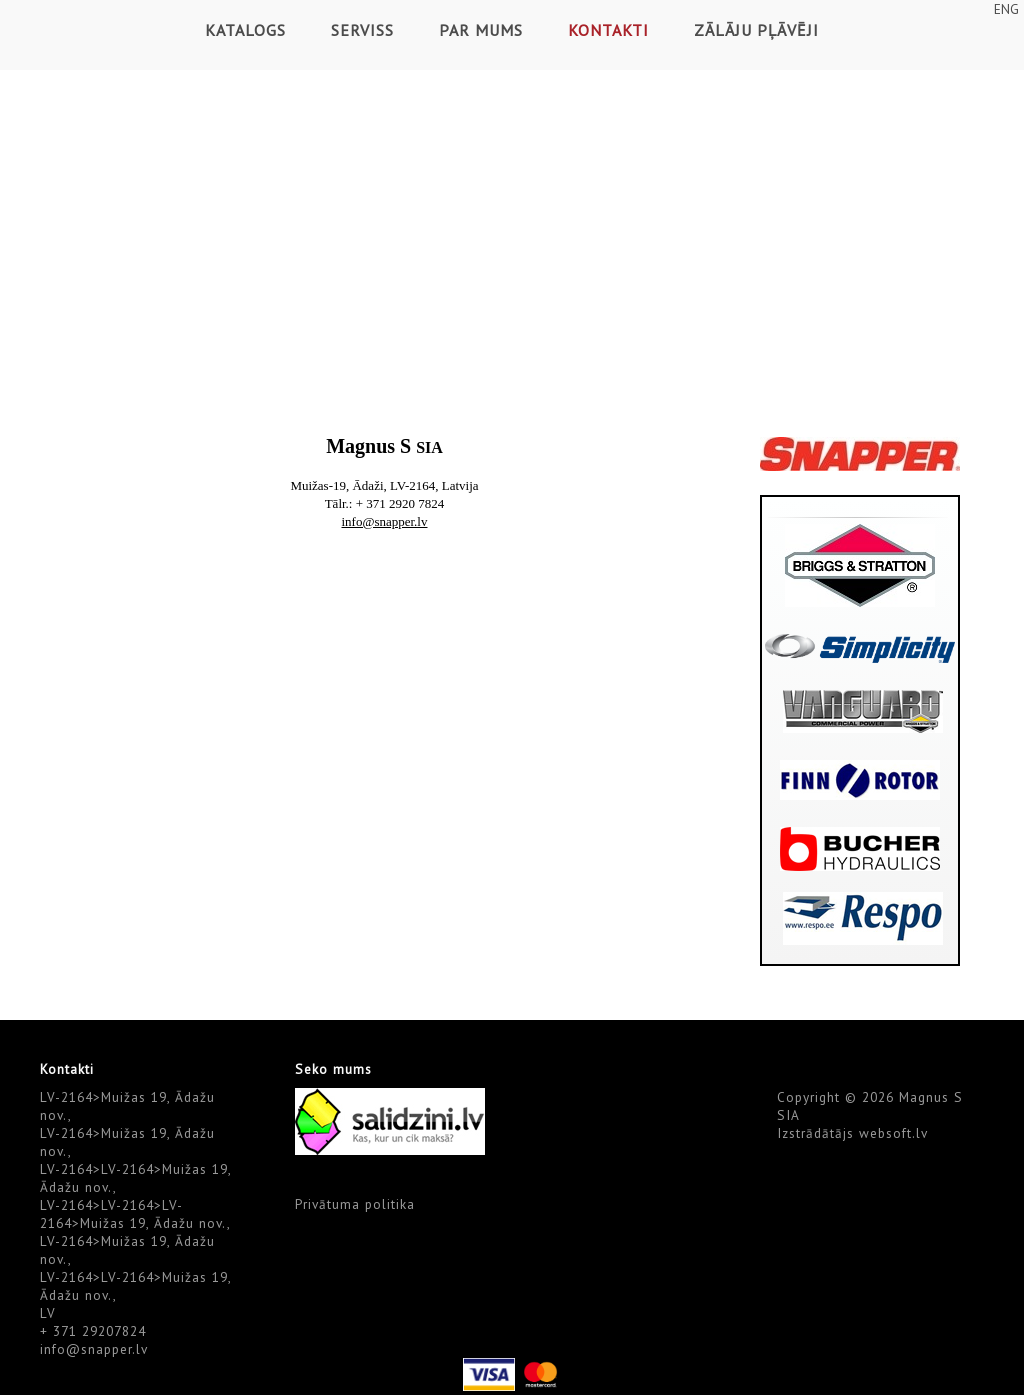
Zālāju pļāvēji (756, 30)
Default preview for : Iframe (385, 773)
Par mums (481, 30)
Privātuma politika (355, 1204)
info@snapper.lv (94, 1349)
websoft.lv (893, 1133)
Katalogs (245, 30)
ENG (1006, 9)
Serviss (362, 30)
